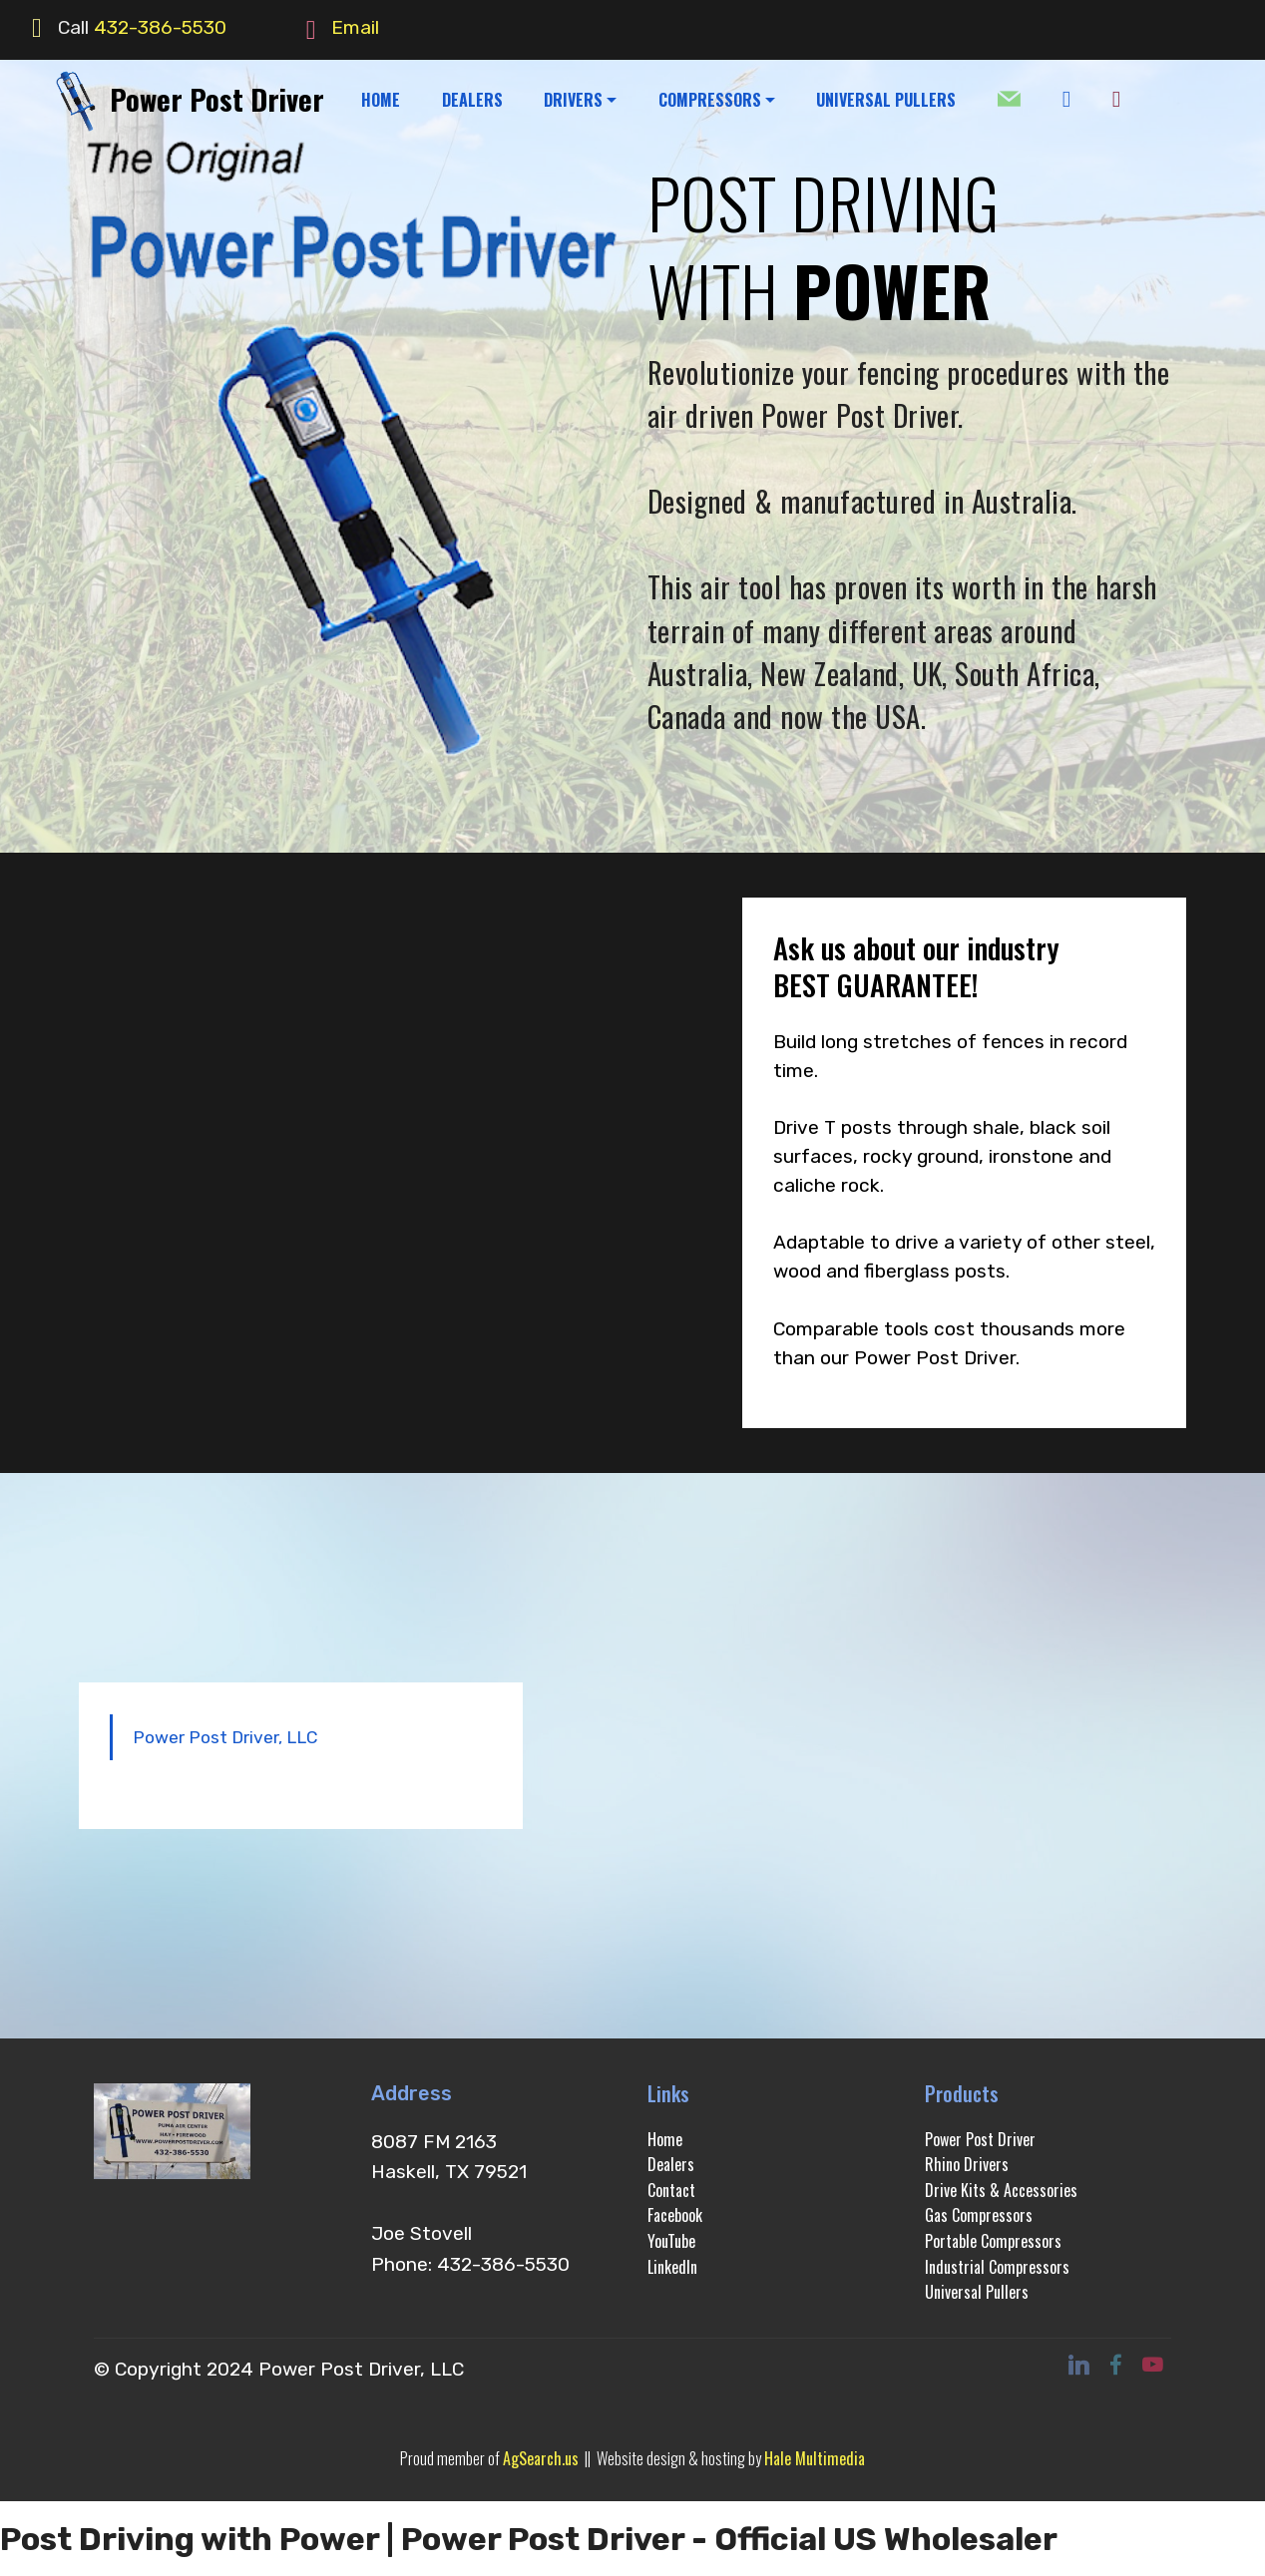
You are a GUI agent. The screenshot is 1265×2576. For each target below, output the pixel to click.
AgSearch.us (541, 2458)
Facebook (674, 2215)
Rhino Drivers (967, 2164)
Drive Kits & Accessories (1001, 2190)
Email (355, 27)
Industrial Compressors (997, 2267)
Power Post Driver (217, 99)
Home (664, 2139)
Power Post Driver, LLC (225, 1737)
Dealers (670, 2164)
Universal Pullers (977, 2292)
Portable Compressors (993, 2241)
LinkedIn (672, 2267)
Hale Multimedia (814, 2458)
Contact (671, 2190)
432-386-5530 (160, 27)
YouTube (671, 2241)
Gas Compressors (979, 2215)
